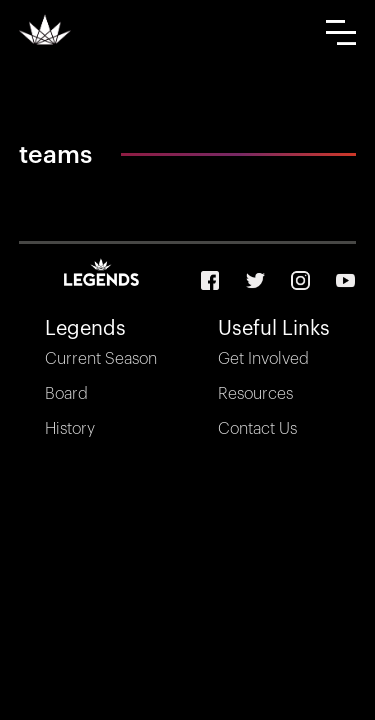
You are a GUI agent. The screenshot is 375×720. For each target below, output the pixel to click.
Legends (85, 329)
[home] (45, 29)
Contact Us (257, 429)
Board (66, 394)
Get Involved (263, 359)
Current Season (101, 359)
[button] (341, 32)
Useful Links (274, 329)
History (70, 429)
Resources (255, 394)
